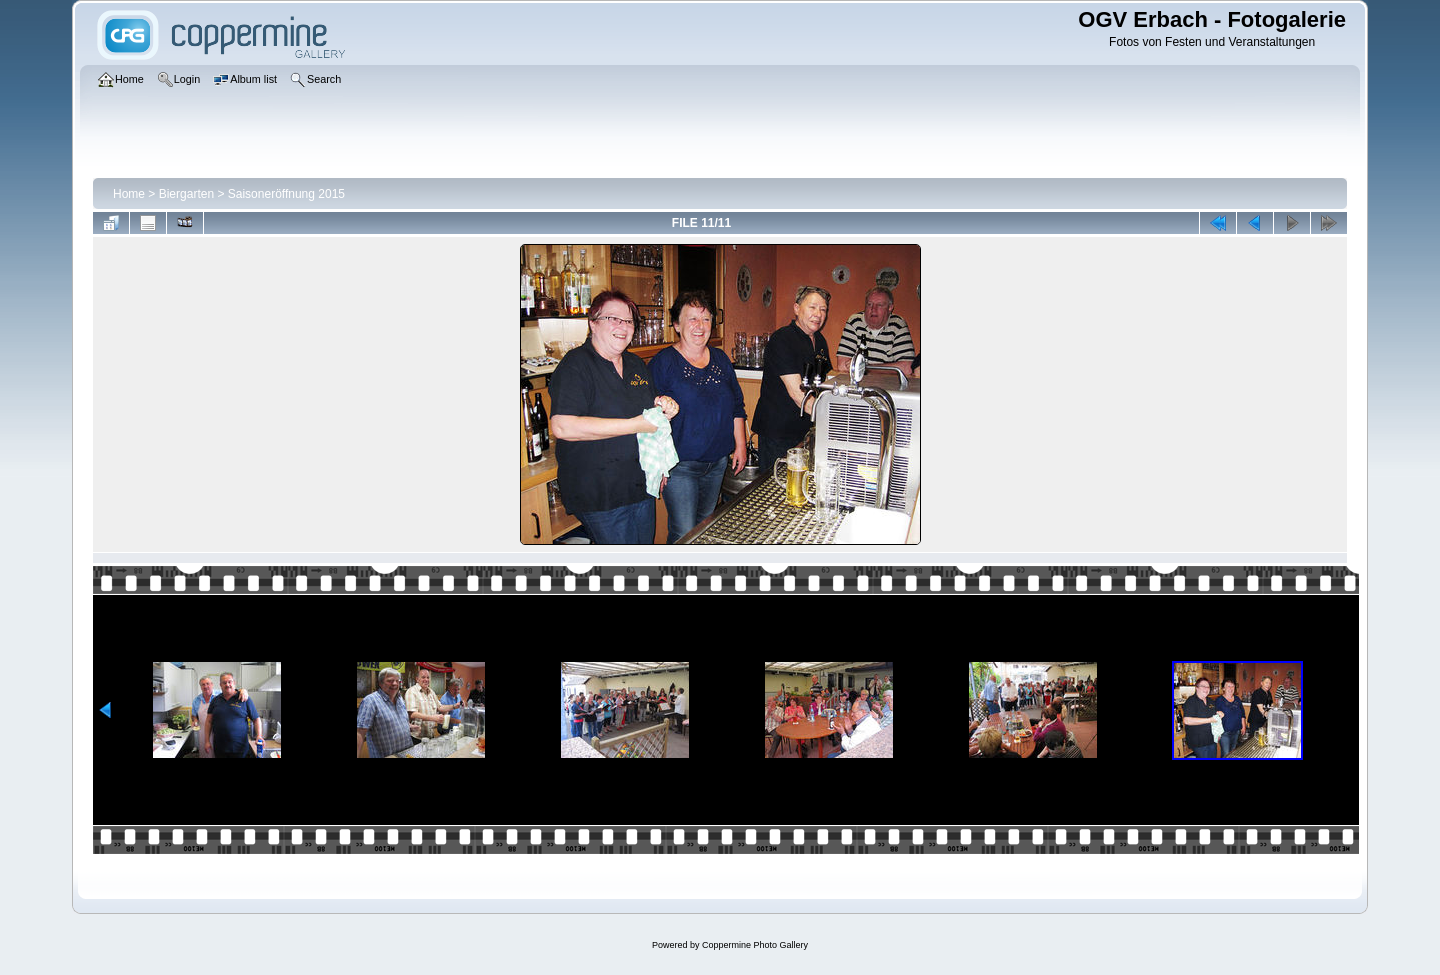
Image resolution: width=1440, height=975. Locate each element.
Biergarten (186, 194)
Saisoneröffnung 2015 (286, 194)
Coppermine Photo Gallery (755, 945)
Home (129, 194)
